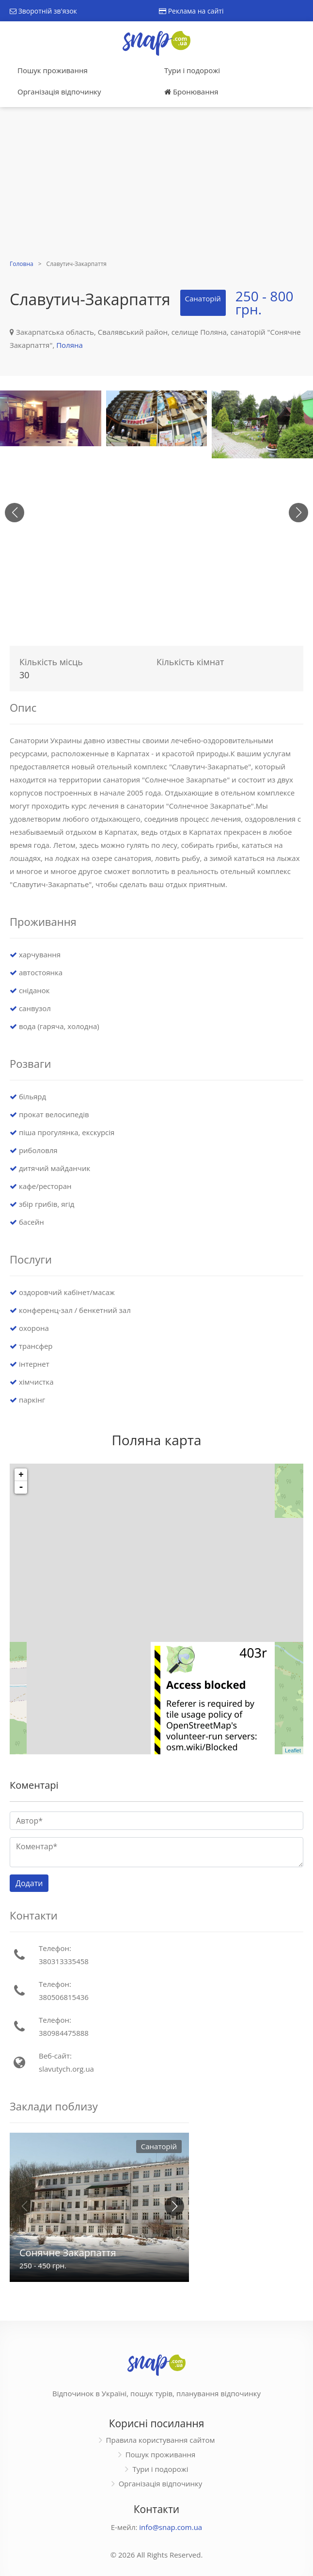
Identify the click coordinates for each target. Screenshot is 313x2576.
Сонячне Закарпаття (67, 2252)
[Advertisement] (156, 184)
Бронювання (191, 91)
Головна (21, 264)
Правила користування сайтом (160, 2440)
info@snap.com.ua (170, 2527)
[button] (298, 512)
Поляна (69, 345)
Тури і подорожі (192, 70)
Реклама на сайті (191, 11)
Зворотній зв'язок (43, 11)
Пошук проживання (52, 70)
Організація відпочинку (59, 91)
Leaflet (293, 1750)
